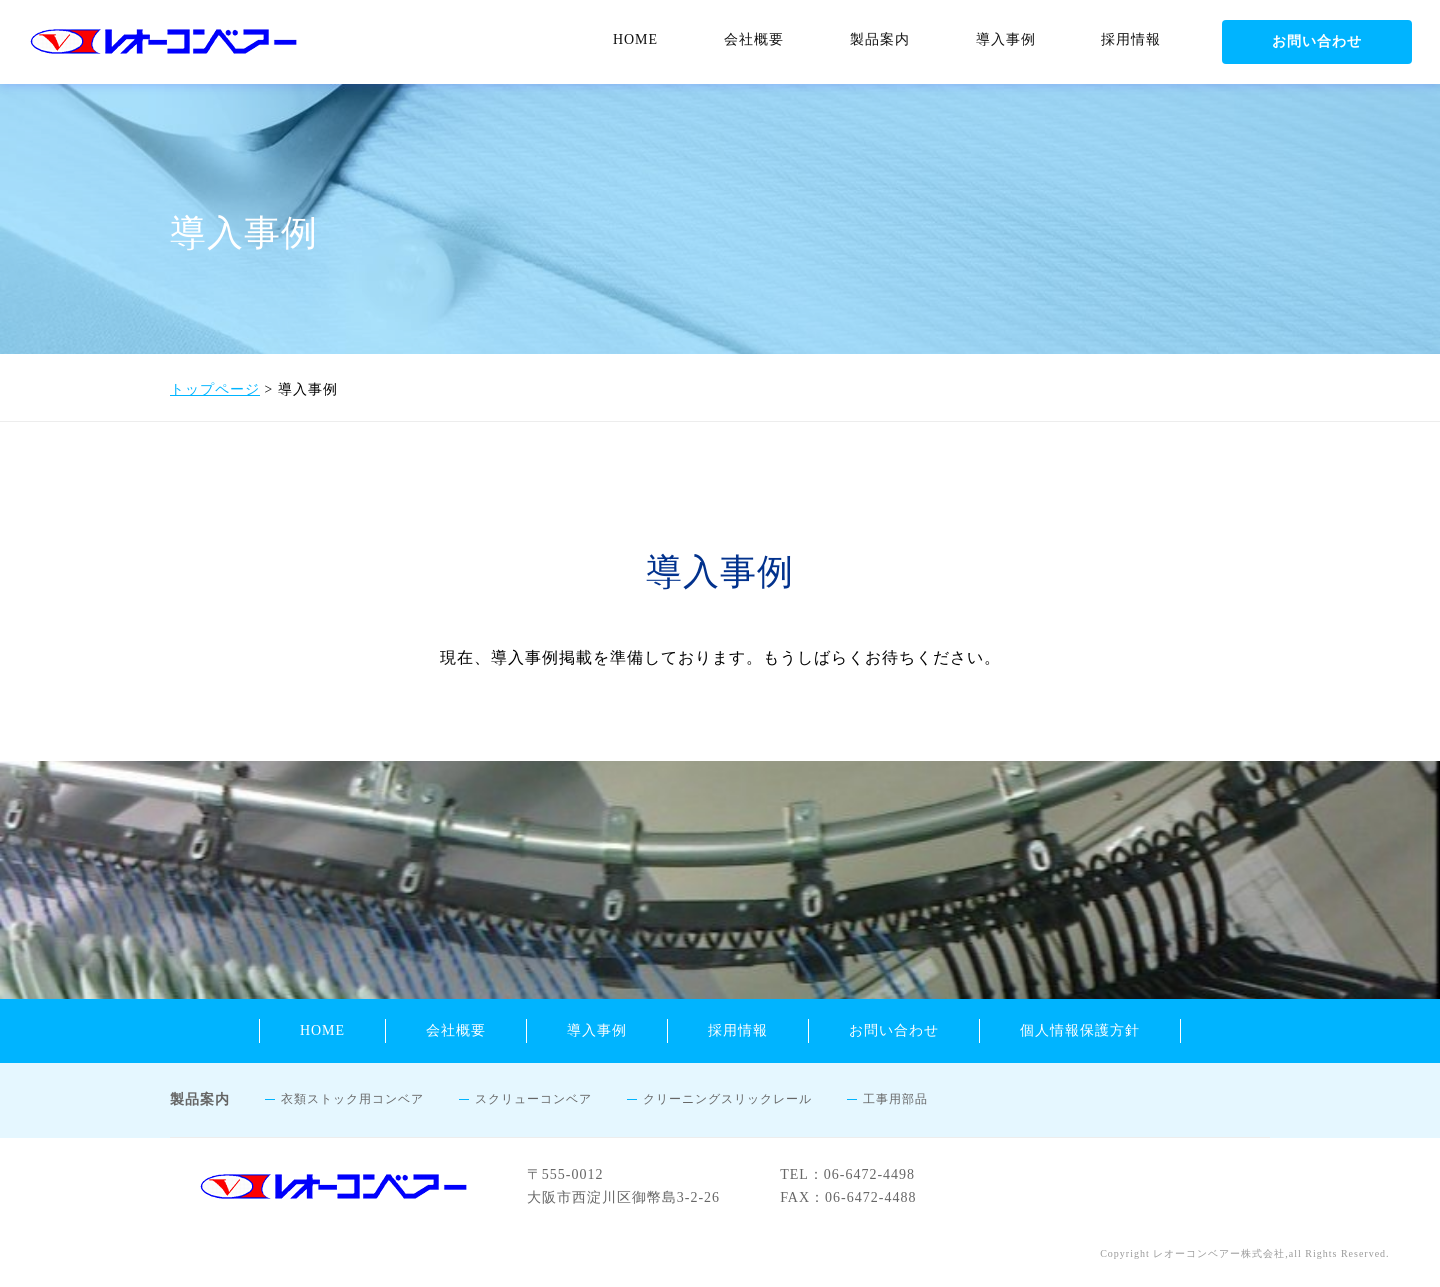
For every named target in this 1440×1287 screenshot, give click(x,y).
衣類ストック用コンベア (352, 1099)
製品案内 (880, 39)
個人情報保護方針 (1080, 1030)
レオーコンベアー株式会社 (1219, 1253)
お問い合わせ (1317, 41)
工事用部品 (895, 1099)
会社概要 (754, 39)
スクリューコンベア (533, 1099)
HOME (635, 39)
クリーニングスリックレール (727, 1099)
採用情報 (1131, 39)
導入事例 (1006, 39)
